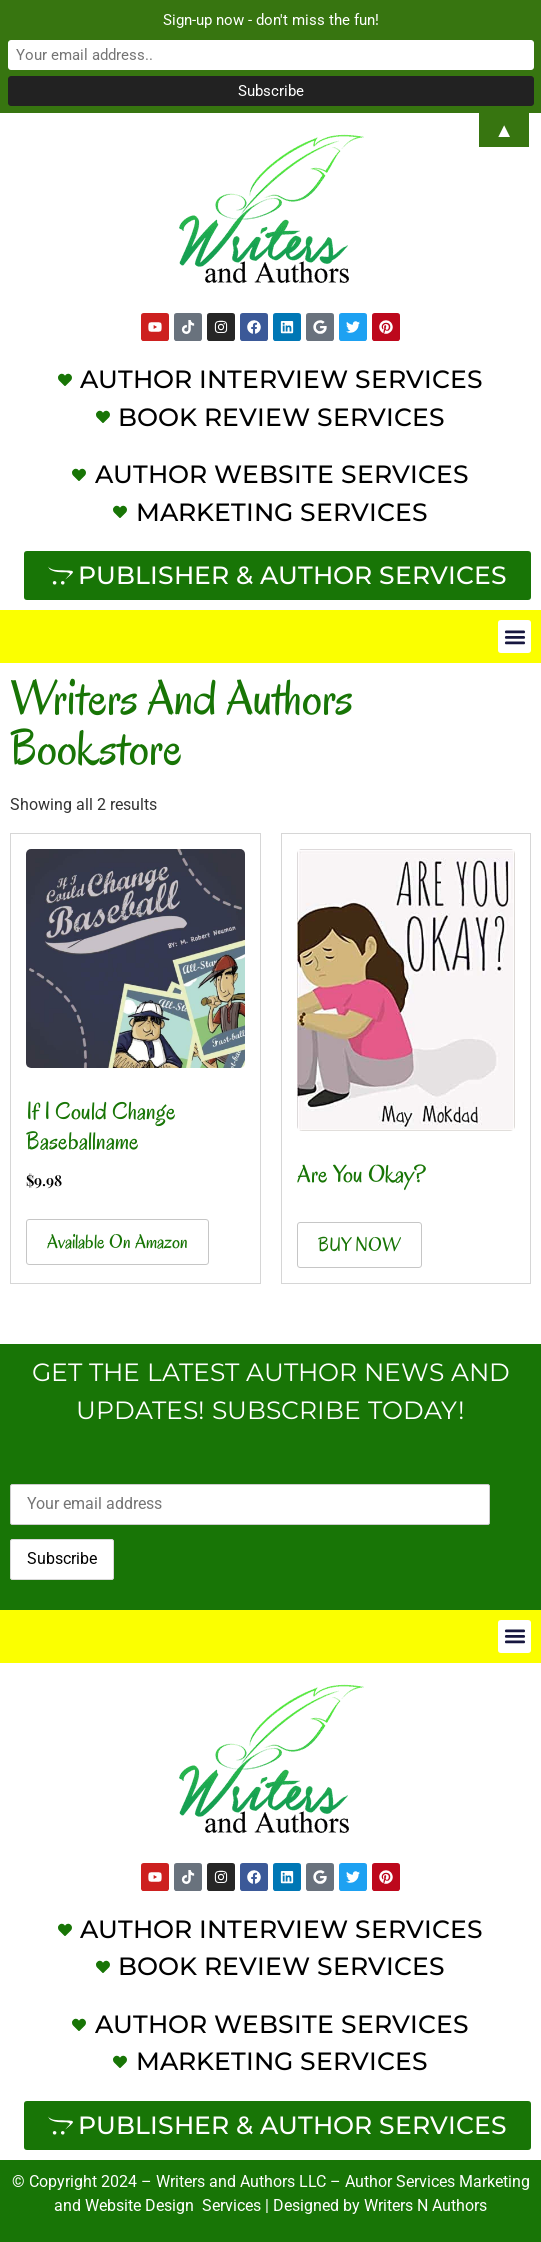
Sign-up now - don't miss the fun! (271, 20)
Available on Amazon (117, 1242)
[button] (514, 636)
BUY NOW (359, 1245)
